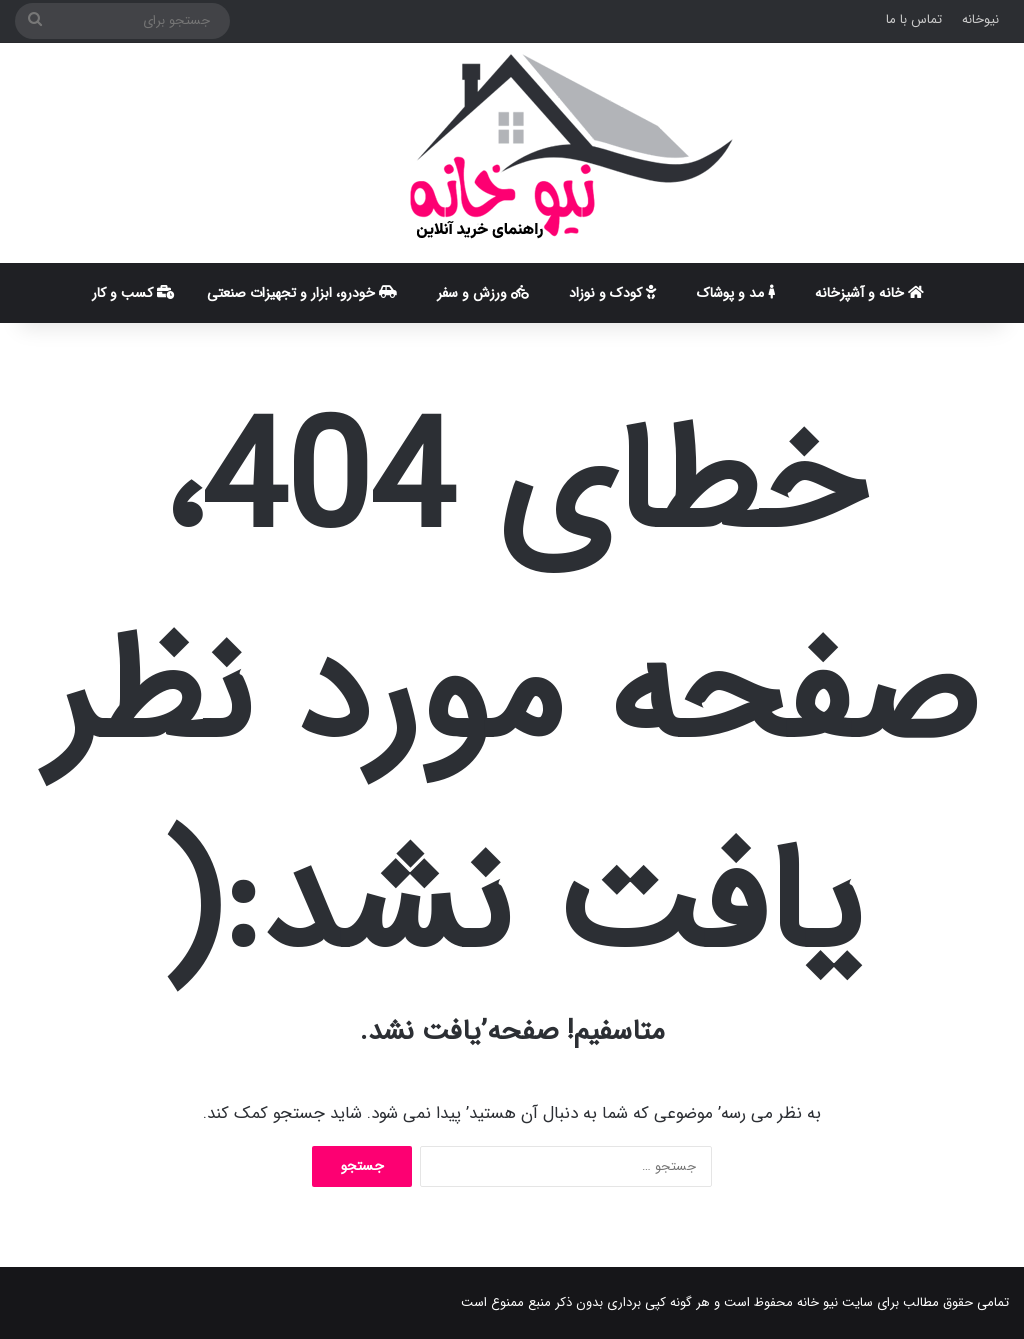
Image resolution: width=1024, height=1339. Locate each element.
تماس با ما (914, 19)
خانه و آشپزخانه (869, 293)
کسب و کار (133, 293)
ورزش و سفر (483, 293)
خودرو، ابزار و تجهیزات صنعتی (302, 293)
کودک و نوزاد (613, 293)
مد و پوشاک (736, 293)
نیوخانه (980, 19)
